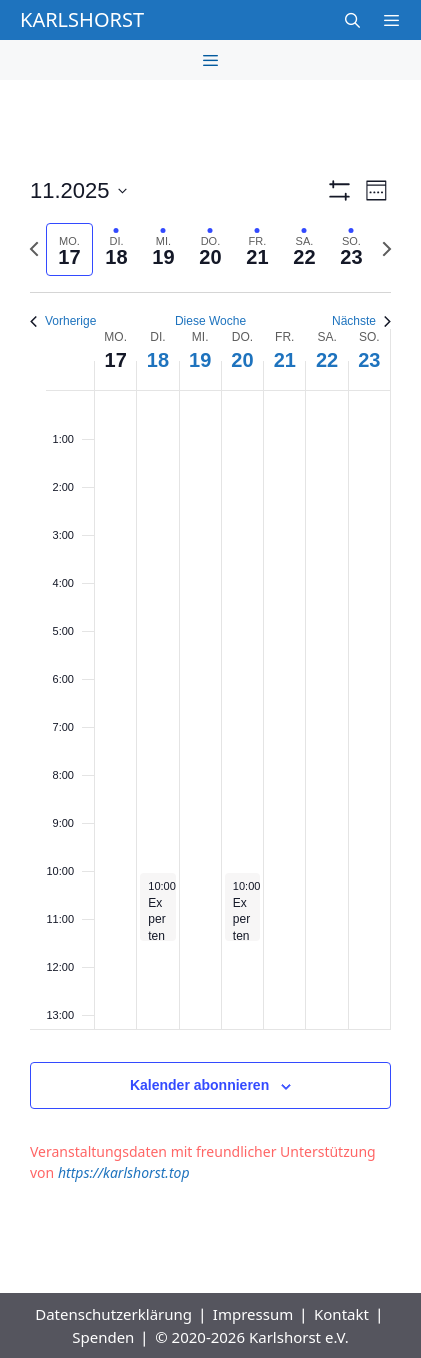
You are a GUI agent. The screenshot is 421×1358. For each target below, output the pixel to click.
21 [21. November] (285, 360)
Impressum (253, 1314)
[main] (210, 686)
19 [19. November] (200, 360)
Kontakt (341, 1314)
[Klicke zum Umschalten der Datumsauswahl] (78, 190)
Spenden (103, 1337)
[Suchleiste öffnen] (351, 20)
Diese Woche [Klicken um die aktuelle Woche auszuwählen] (210, 321)
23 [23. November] (369, 360)
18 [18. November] (158, 360)
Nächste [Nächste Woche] (361, 321)
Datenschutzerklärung (113, 1314)
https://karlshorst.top (124, 1172)
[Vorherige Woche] (34, 249)
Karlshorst (82, 19)
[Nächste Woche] (387, 249)
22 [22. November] (327, 360)
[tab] (69, 249)
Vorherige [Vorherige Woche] (63, 321)
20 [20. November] (242, 360)
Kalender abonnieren (199, 1085)
